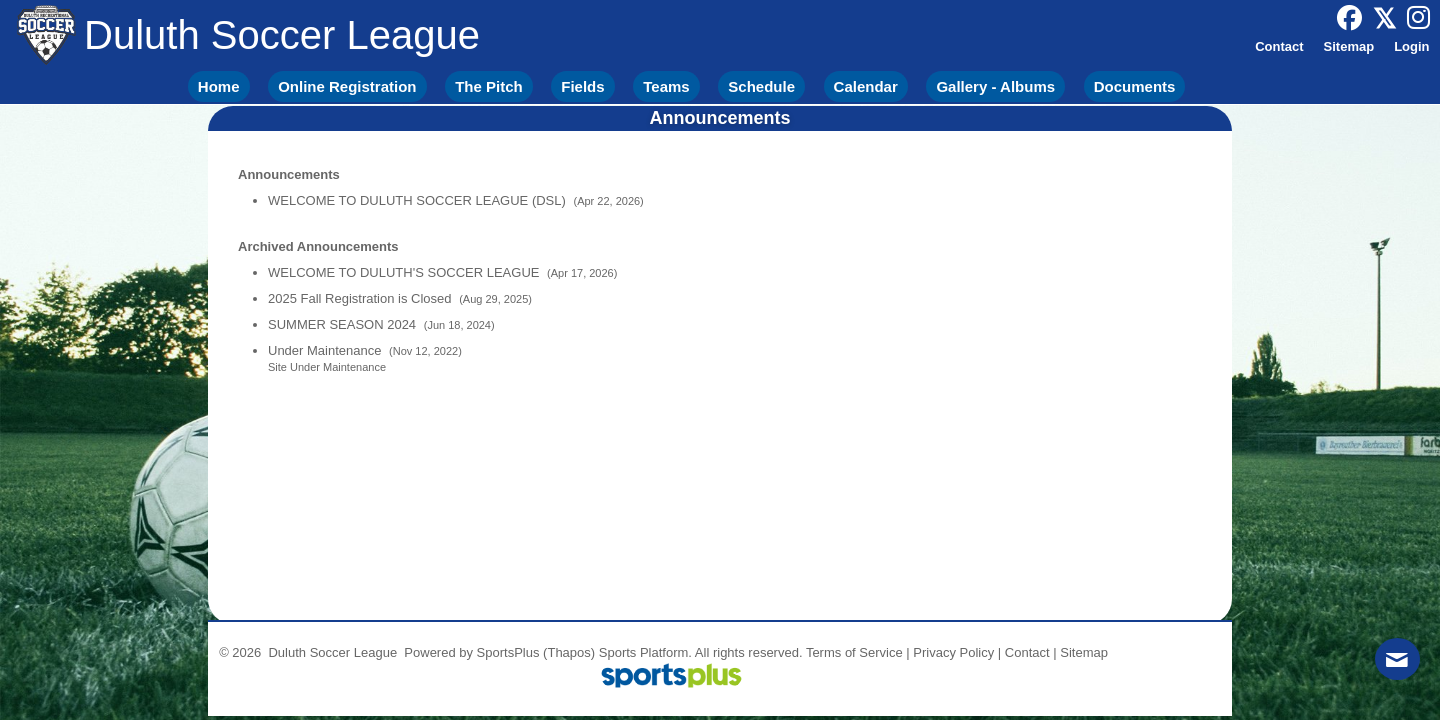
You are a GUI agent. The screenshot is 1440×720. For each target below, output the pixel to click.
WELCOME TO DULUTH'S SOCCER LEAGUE (405, 272)
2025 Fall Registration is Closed (361, 298)
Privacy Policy (953, 652)
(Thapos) (569, 652)
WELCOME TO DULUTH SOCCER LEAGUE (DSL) (418, 200)
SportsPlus (508, 652)
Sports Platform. (645, 652)
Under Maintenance (326, 350)
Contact (1027, 652)
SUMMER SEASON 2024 (344, 324)
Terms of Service (854, 652)
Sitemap (1084, 652)
